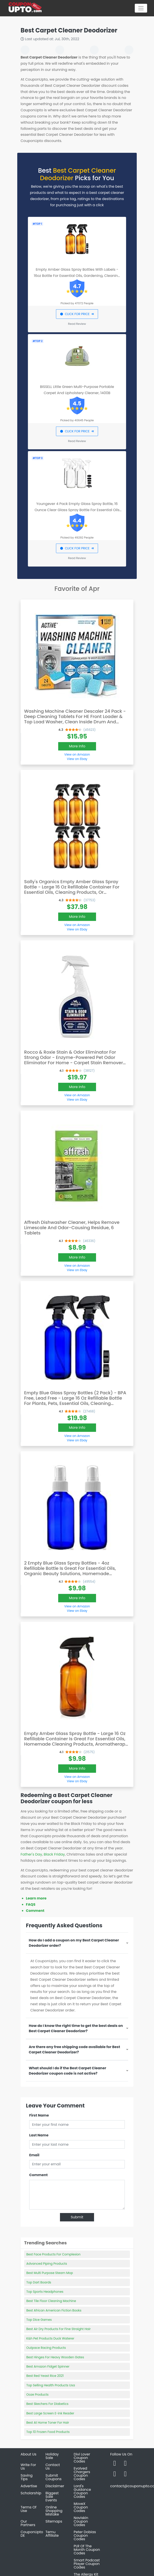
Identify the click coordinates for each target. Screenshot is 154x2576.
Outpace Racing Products (46, 2347)
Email (34, 2155)
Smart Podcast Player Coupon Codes (87, 2564)
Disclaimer (55, 2486)
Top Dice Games (39, 2319)
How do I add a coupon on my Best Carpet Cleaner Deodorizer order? (74, 1943)
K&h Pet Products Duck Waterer (50, 2338)
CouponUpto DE (32, 2533)
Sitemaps (54, 2521)
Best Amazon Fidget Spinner (47, 2366)
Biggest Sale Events (52, 2497)
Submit (77, 2217)
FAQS (30, 1904)
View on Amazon (77, 754)
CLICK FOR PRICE (77, 314)
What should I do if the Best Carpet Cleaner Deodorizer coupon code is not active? (67, 2071)
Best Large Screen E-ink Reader (50, 2413)
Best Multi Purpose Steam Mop (49, 2273)
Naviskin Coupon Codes (81, 2521)
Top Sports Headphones (44, 2291)
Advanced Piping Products (46, 2263)
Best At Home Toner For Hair (47, 2422)
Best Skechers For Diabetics (47, 2404)
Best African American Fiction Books (53, 2310)
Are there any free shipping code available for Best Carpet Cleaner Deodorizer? (74, 2049)
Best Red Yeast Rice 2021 (45, 2376)
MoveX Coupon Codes (81, 2507)
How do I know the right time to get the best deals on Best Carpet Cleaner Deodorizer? (76, 2028)
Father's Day (31, 1854)
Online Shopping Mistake (54, 2511)
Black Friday (54, 1854)
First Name (39, 2115)
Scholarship (31, 2493)
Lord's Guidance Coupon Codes (82, 2491)
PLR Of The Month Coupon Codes (87, 2550)
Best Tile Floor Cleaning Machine (51, 2301)
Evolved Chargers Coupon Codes (82, 2474)
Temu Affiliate (52, 2533)
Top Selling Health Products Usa (50, 2385)
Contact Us (53, 2466)
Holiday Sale (52, 2456)
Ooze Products (37, 2394)
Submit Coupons (54, 2477)
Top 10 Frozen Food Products (48, 2432)
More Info (77, 746)
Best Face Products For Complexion (53, 2254)
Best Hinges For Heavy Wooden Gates (55, 2357)
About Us (28, 2454)
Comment (35, 1910)
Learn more (36, 1898)
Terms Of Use (29, 2509)
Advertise (29, 2486)
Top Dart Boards (38, 2282)
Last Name (38, 2135)
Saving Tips (27, 2477)
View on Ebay (77, 759)
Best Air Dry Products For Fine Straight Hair (58, 2329)
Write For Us (28, 2466)
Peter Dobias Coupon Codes (85, 2535)
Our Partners (28, 2523)
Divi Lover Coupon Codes (82, 2458)
